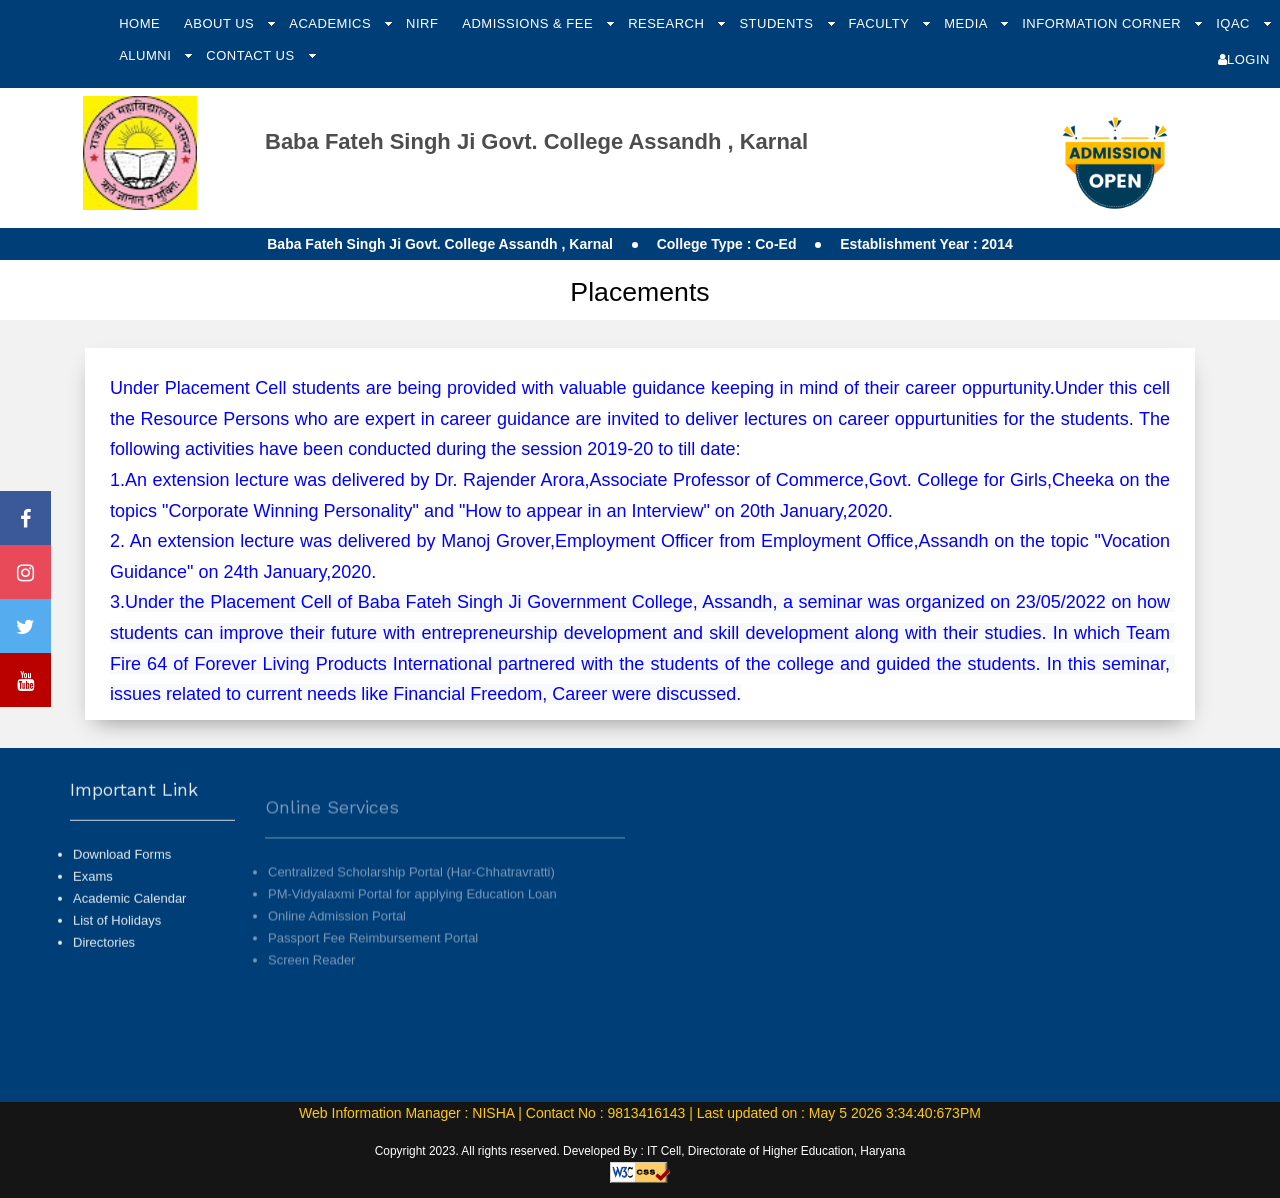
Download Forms (122, 871)
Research (668, 23)
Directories (104, 960)
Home (139, 23)
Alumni (147, 55)
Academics (332, 23)
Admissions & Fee (529, 23)
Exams (93, 894)
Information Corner (1103, 23)
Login (1244, 59)
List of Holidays (117, 938)
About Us (221, 23)
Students (778, 23)
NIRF (422, 23)
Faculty (880, 23)
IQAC (1235, 23)
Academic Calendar (129, 916)
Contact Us (252, 55)
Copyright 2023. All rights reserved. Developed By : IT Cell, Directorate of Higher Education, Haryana (640, 1151)
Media (967, 23)
